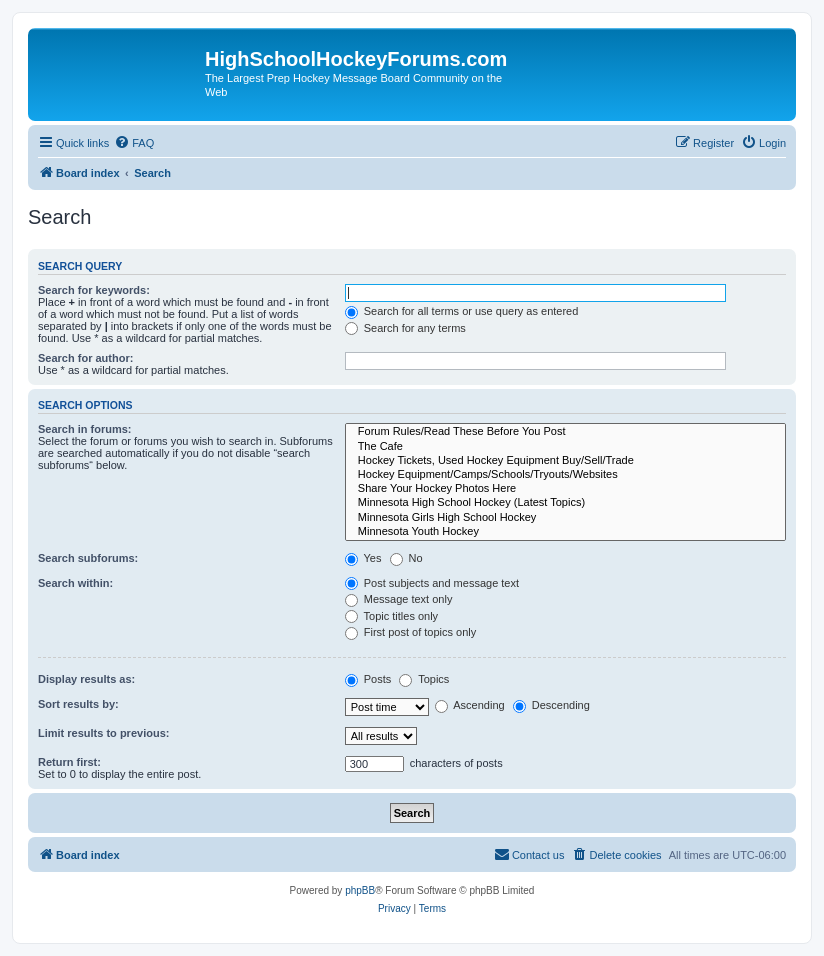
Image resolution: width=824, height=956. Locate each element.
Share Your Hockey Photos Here (565, 489)
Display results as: (86, 679)
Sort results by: (78, 704)
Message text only (399, 599)
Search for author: (85, 358)
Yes (363, 558)
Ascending (470, 705)
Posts (368, 679)
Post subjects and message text (432, 583)
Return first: (69, 762)
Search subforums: (88, 558)
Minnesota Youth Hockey (565, 532)
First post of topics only (411, 632)
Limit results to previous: (103, 733)
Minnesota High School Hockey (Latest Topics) (565, 503)
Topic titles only (391, 616)
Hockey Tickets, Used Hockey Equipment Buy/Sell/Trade (565, 461)
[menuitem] (134, 143)
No (406, 558)
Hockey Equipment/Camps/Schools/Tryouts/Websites (565, 475)
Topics (424, 679)
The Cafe (565, 447)
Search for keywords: (94, 290)
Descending (551, 705)
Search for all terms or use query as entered (462, 311)
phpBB (360, 890)
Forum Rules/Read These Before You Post (565, 432)
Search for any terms (405, 328)
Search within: (75, 583)
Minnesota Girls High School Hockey (565, 518)
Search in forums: (85, 429)
